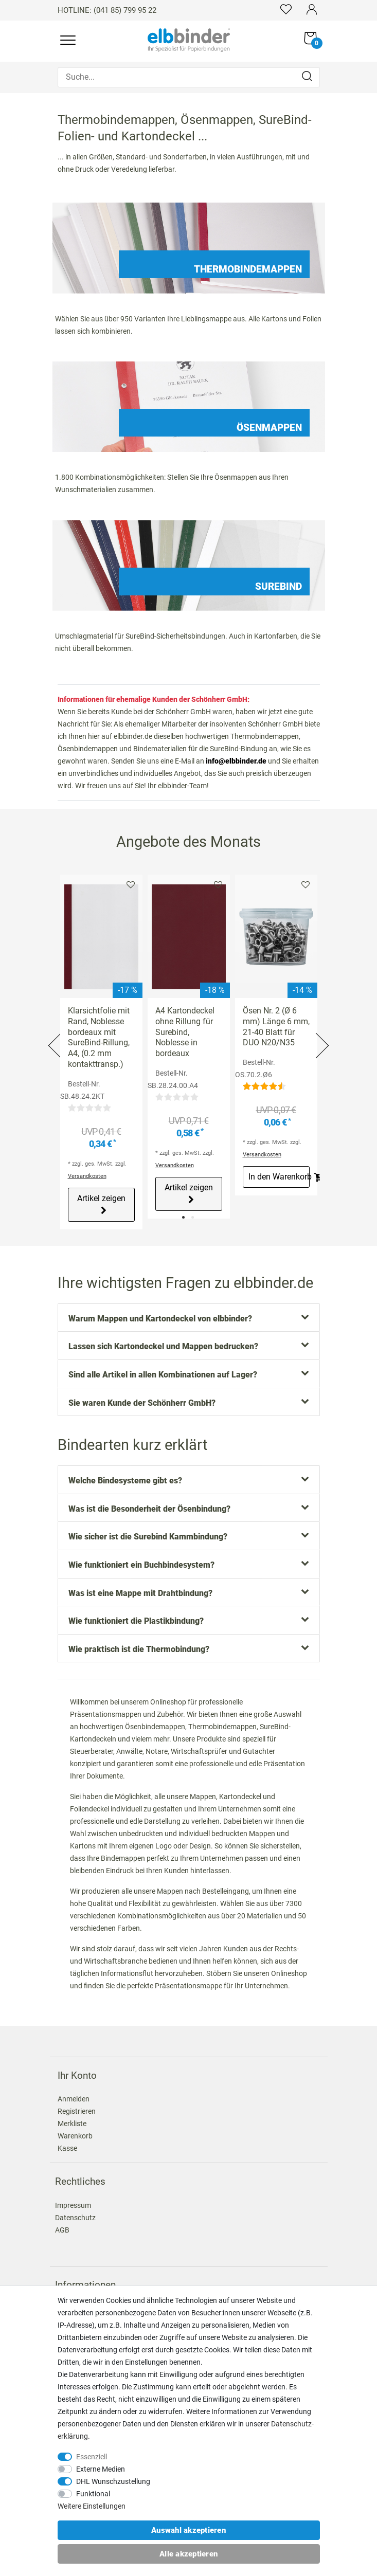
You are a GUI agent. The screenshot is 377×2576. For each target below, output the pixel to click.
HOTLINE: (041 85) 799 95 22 (107, 10)
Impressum (73, 2205)
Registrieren (77, 2111)
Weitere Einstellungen (91, 2506)
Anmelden (73, 2099)
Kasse (67, 2148)
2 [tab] (192, 1217)
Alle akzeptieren (188, 2554)
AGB (62, 2230)
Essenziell (91, 2457)
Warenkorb (75, 2136)
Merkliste (131, 884)
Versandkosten (87, 1176)
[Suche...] (189, 77)
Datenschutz (75, 2218)
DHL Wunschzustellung (113, 2481)
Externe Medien (100, 2469)
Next (321, 1033)
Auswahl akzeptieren (188, 2530)
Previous (56, 1033)
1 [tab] (183, 1217)
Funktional (93, 2494)
